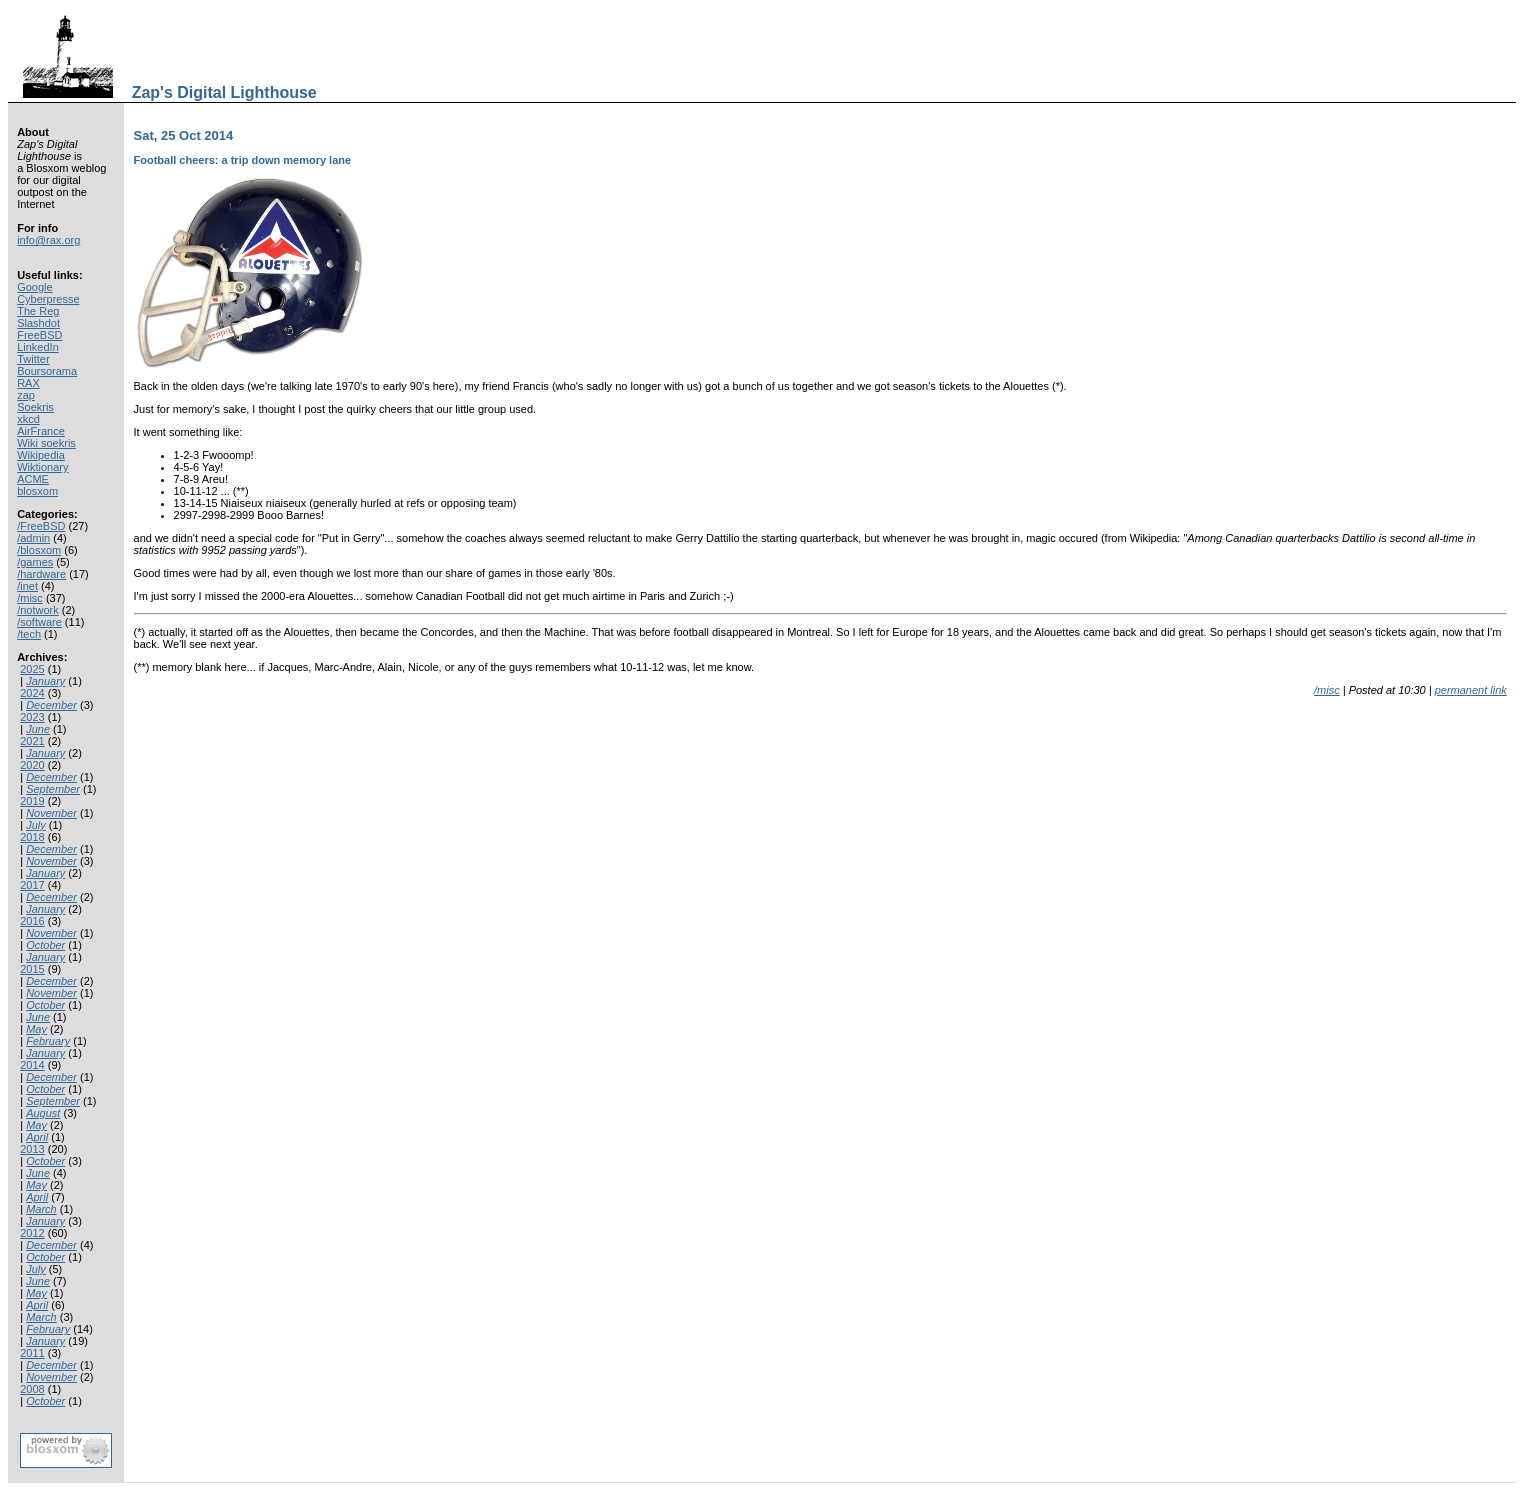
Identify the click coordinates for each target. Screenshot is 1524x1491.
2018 (32, 837)
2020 (32, 765)
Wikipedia (41, 455)
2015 (32, 969)
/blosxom (39, 550)
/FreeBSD (41, 526)
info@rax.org (48, 240)
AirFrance (41, 431)
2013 (32, 1149)
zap (26, 395)
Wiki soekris (46, 443)
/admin (33, 538)
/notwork (38, 610)
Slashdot (38, 323)
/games (35, 562)
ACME (33, 479)
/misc (30, 598)
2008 (32, 1389)
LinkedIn (38, 347)
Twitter (33, 359)
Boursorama (47, 371)
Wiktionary (42, 467)
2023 (32, 717)
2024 (32, 693)
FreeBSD (39, 335)
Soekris (35, 407)
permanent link (1471, 690)
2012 (32, 1233)
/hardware (41, 574)
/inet (27, 586)
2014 (32, 1065)
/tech (29, 634)
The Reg (38, 311)
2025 (32, 669)
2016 (32, 921)
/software (39, 622)
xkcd (28, 419)
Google (34, 287)
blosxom (37, 491)
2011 (32, 1353)
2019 (32, 801)
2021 (32, 741)
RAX (28, 383)
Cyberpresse (48, 299)
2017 (32, 885)
